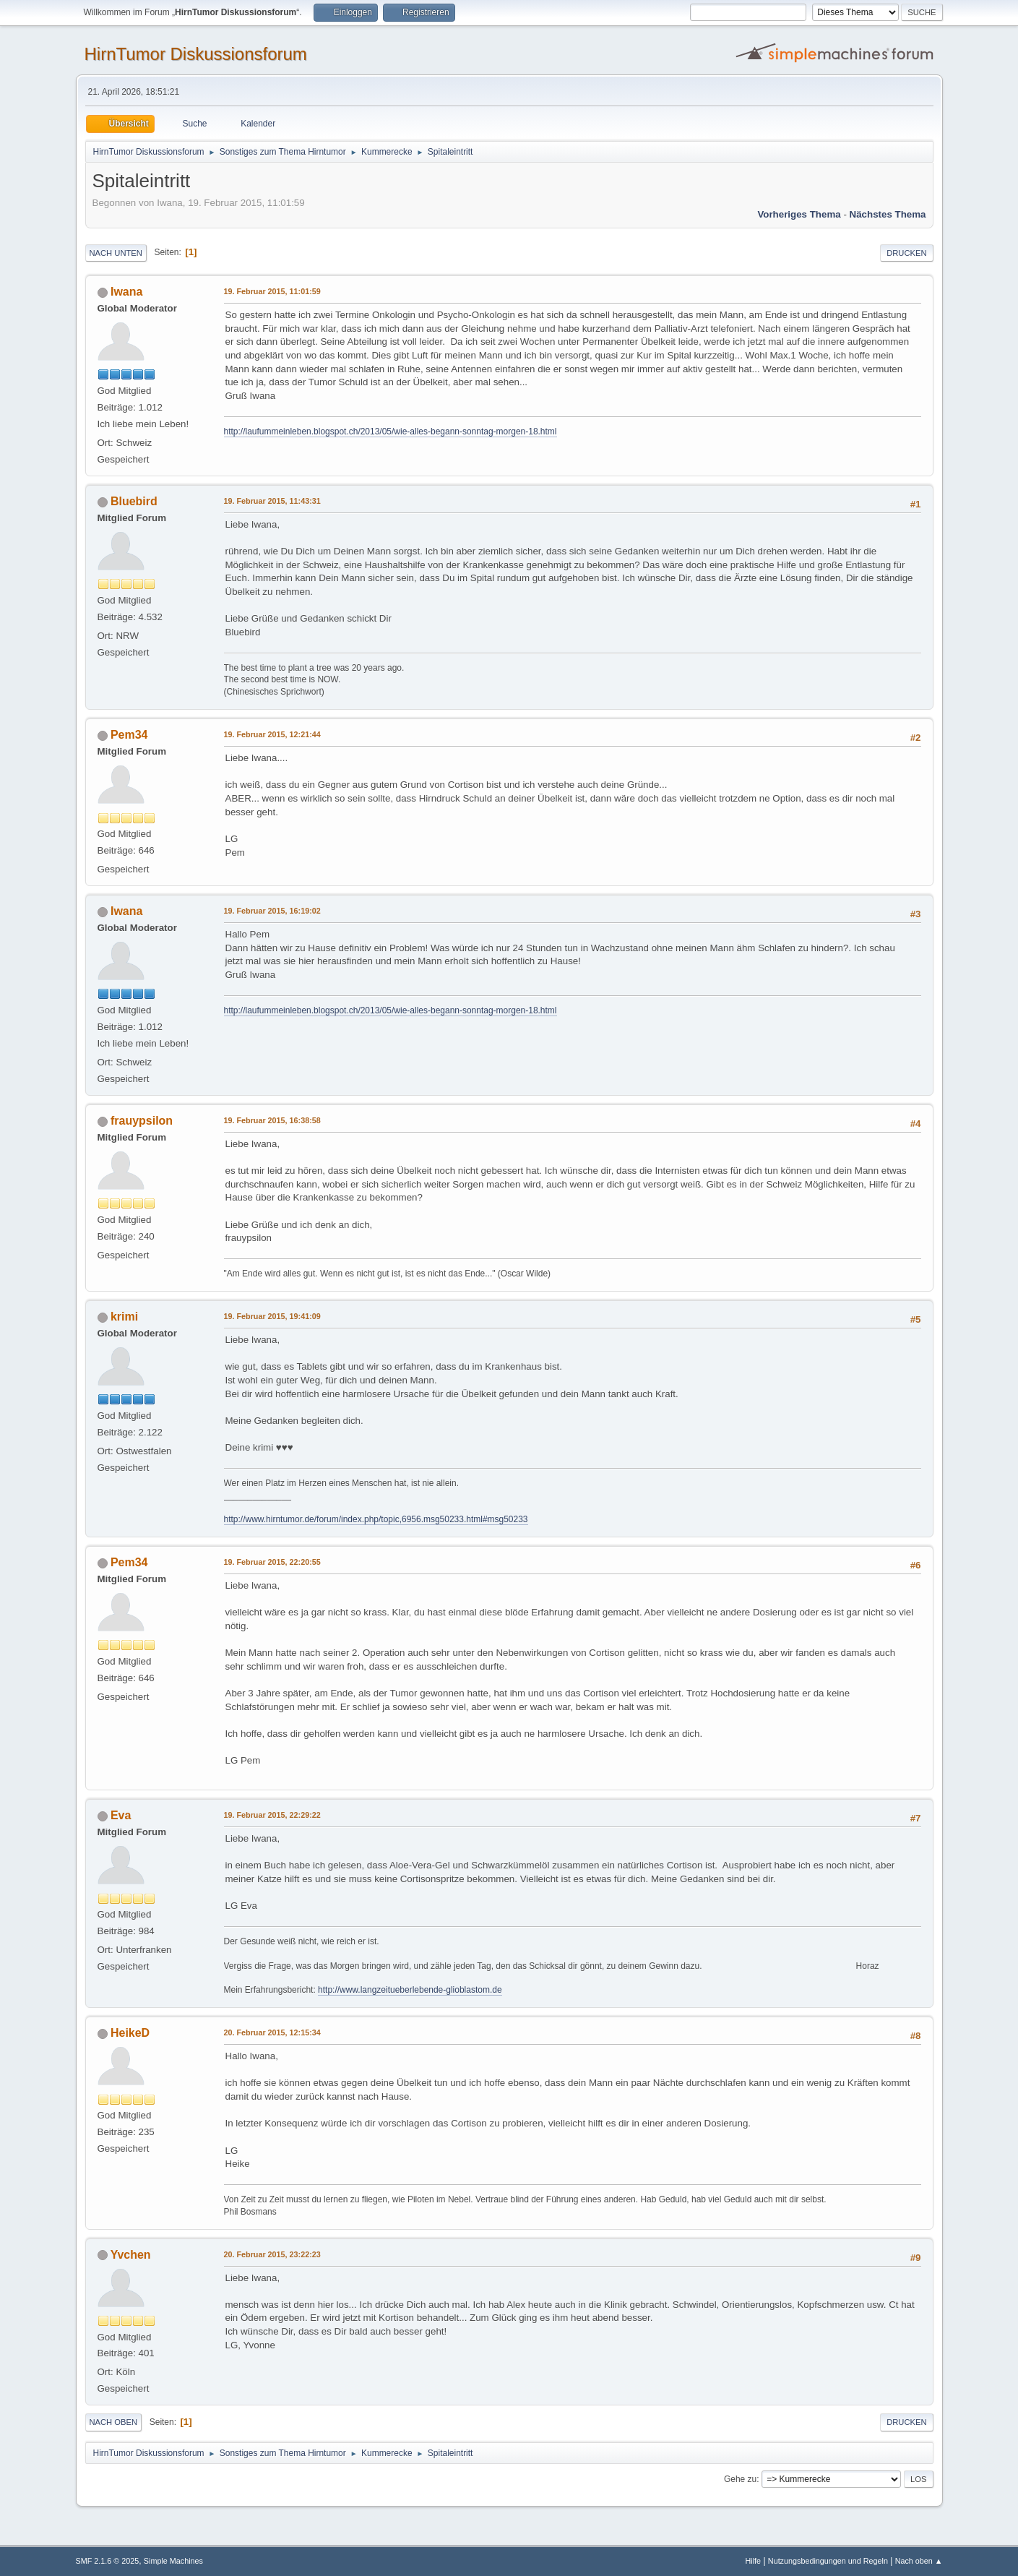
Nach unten (116, 253)
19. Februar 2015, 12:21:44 (272, 734)
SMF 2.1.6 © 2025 (107, 2560)
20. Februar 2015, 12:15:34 (272, 2032)
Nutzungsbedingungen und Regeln (828, 2560)
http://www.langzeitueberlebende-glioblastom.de (410, 1990)
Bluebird (134, 501)
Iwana (126, 291)
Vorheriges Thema (798, 214)
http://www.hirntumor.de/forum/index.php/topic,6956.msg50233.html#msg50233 (376, 1519)
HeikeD (130, 2033)
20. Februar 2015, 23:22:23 (272, 2254)
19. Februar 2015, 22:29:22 (272, 1815)
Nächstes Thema (888, 214)
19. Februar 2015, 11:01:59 (272, 291)
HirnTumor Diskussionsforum (196, 54)
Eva (121, 1815)
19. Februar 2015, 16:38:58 (272, 1120)
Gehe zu (740, 2479)
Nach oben (114, 2422)
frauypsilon (142, 1121)
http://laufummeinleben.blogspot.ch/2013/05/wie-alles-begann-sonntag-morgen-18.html (390, 431)
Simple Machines (173, 2560)
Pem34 (129, 735)
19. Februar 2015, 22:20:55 (272, 1562)
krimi (124, 1316)
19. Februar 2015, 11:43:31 (272, 501)
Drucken (906, 253)
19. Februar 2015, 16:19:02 (272, 910)
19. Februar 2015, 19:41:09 (272, 1316)
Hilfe (753, 2560)
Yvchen (131, 2255)
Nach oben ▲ (919, 2560)
